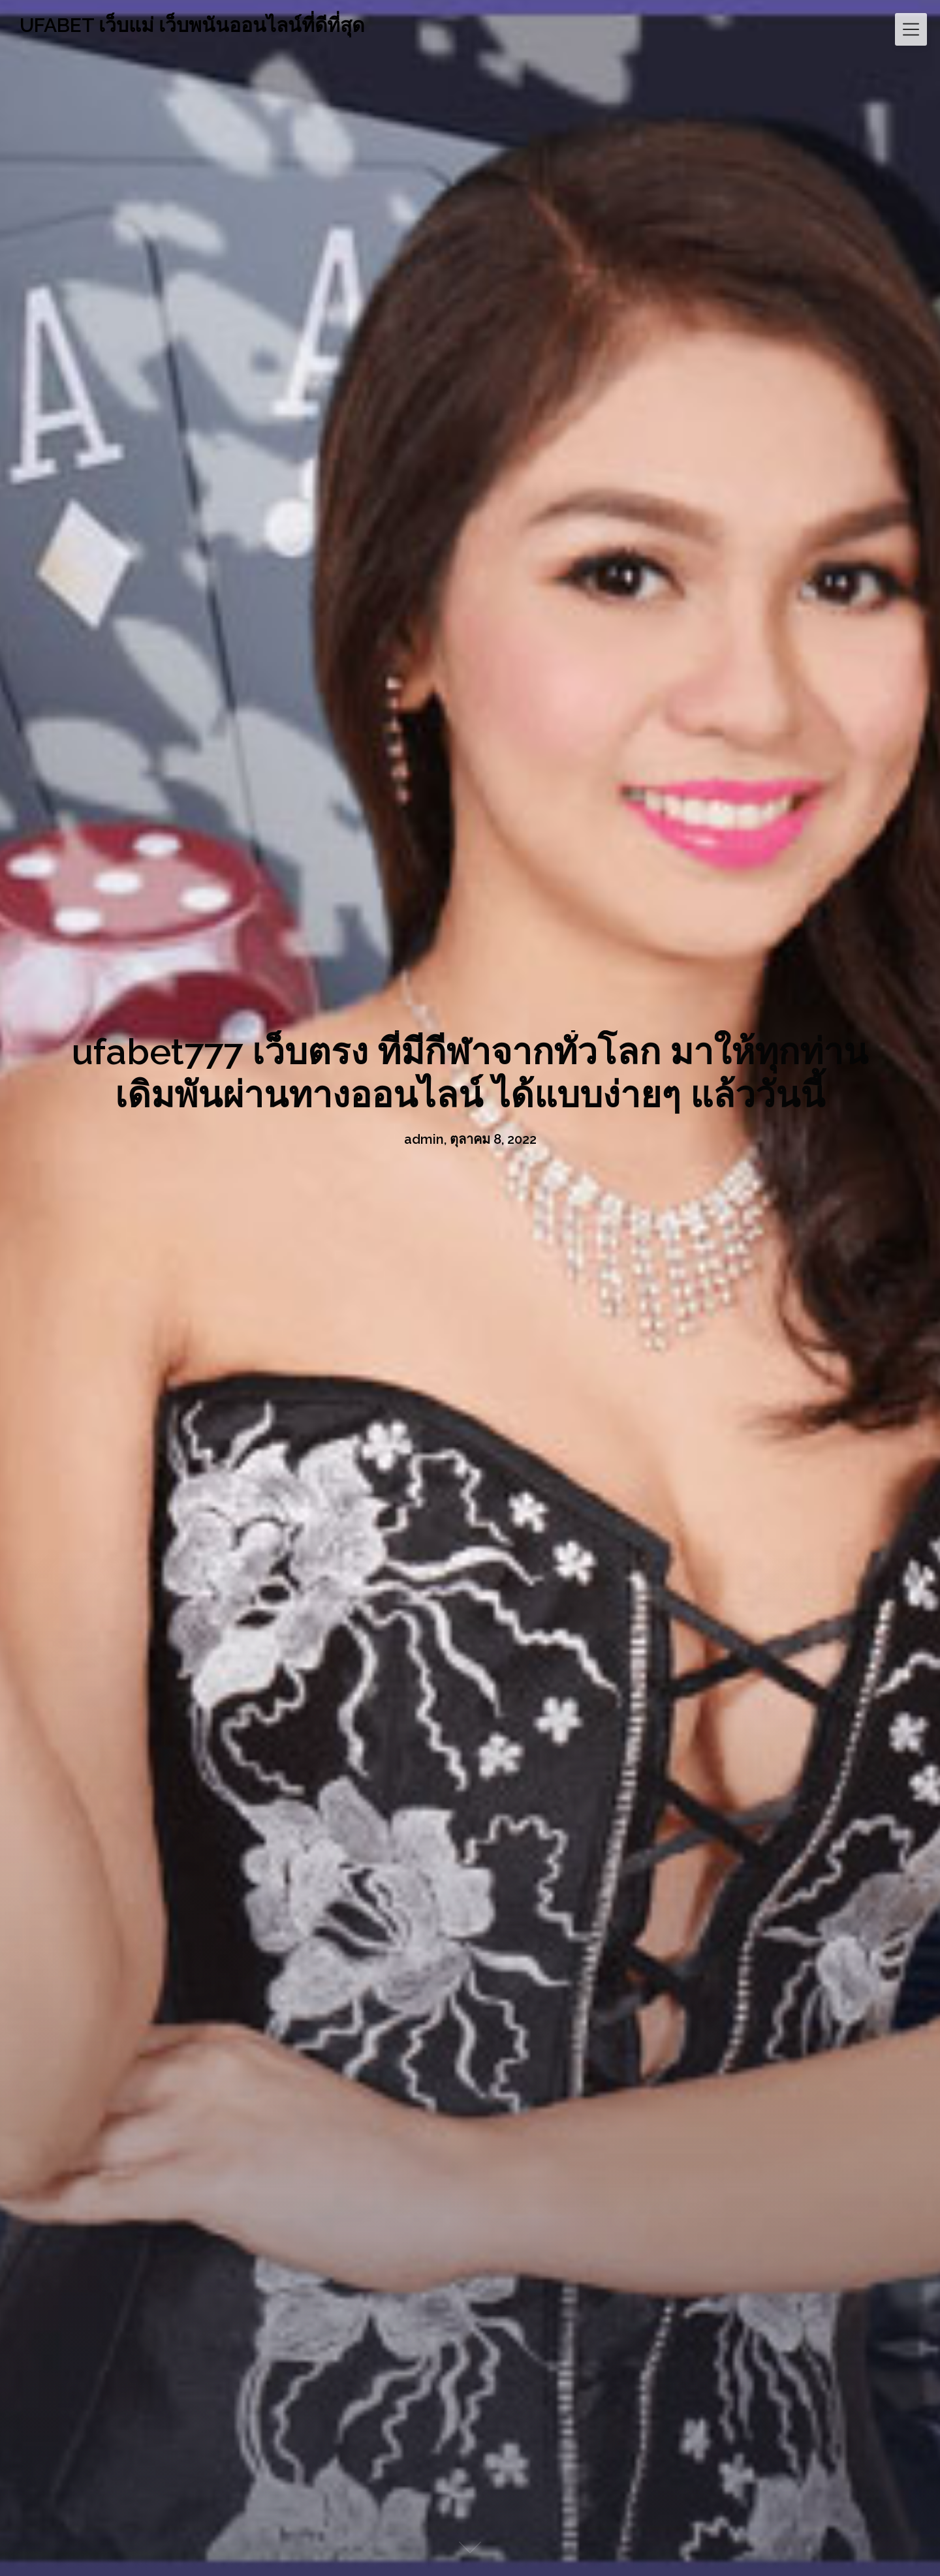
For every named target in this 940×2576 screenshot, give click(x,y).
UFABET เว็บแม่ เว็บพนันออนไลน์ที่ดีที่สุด (192, 25)
